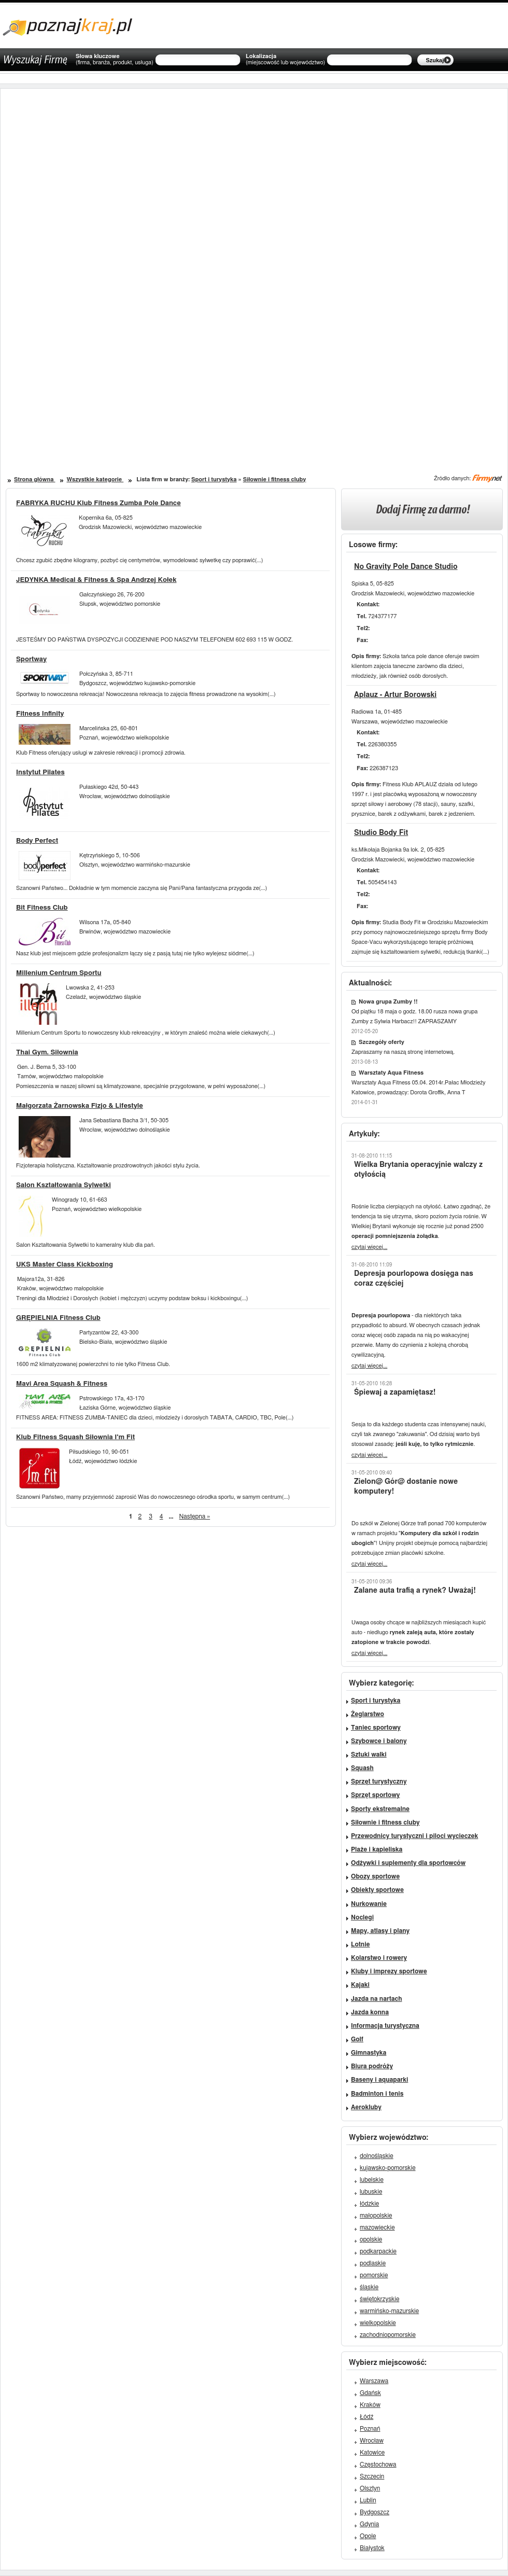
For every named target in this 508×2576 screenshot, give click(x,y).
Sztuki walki (369, 1754)
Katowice (372, 2452)
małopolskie (376, 2215)
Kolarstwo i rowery (379, 1958)
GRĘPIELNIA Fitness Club (58, 1318)
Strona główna (34, 479)
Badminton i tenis (377, 2094)
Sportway (31, 659)
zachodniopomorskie (388, 2335)
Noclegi (362, 1917)
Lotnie (360, 1944)
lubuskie (371, 2192)
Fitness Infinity (40, 714)
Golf (357, 2039)
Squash (362, 1768)
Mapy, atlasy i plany (380, 1931)
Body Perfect (37, 841)
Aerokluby (366, 2107)
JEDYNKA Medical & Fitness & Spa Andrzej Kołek (96, 580)
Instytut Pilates (40, 772)
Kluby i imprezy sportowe (389, 1971)
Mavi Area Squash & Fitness (61, 1384)
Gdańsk (370, 2393)
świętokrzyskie (379, 2299)
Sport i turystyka (213, 479)
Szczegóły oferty (381, 1042)
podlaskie (373, 2263)
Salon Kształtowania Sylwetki (63, 1185)
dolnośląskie (376, 2156)
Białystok (372, 2548)
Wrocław (372, 2441)
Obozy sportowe (375, 1876)
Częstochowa (378, 2464)
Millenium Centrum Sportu (58, 973)
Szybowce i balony (379, 1741)
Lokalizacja (285, 59)
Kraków (370, 2405)
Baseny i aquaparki (379, 2080)
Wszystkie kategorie (94, 479)
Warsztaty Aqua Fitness (391, 1073)
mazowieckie (377, 2227)
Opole (368, 2536)
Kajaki (360, 1985)
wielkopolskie (378, 2323)
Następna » (194, 1516)
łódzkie (369, 2204)
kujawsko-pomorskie (388, 2168)
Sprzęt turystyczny (379, 1781)
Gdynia (369, 2524)
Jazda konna (370, 2012)
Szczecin (372, 2476)
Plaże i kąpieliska (376, 1849)
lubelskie (372, 2180)
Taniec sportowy (376, 1727)
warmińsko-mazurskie (389, 2311)
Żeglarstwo (367, 1714)
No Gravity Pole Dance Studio (406, 566)
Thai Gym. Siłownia (47, 1052)
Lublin (368, 2500)
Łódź (366, 2417)
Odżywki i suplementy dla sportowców (408, 1863)
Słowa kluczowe (114, 59)
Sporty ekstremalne (380, 1809)
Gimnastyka (368, 2053)
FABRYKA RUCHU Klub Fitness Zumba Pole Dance (98, 503)
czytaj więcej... (369, 1247)
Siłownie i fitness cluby (274, 479)
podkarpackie (378, 2251)
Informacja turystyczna (385, 2026)
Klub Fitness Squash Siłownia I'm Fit (75, 1437)
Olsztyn (370, 2488)
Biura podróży (372, 2066)
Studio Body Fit (381, 833)
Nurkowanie (369, 1904)
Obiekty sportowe (377, 1890)
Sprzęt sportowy (375, 1795)
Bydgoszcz (374, 2512)
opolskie (371, 2239)
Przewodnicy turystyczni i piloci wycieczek (414, 1836)
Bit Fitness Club (42, 907)
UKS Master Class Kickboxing (64, 1264)
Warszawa (374, 2381)
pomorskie (374, 2275)
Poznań (370, 2429)
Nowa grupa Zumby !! (388, 1002)
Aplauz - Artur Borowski (395, 695)
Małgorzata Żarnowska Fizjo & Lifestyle (79, 1106)
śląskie (369, 2287)
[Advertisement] (134, 352)
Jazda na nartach (376, 1999)
